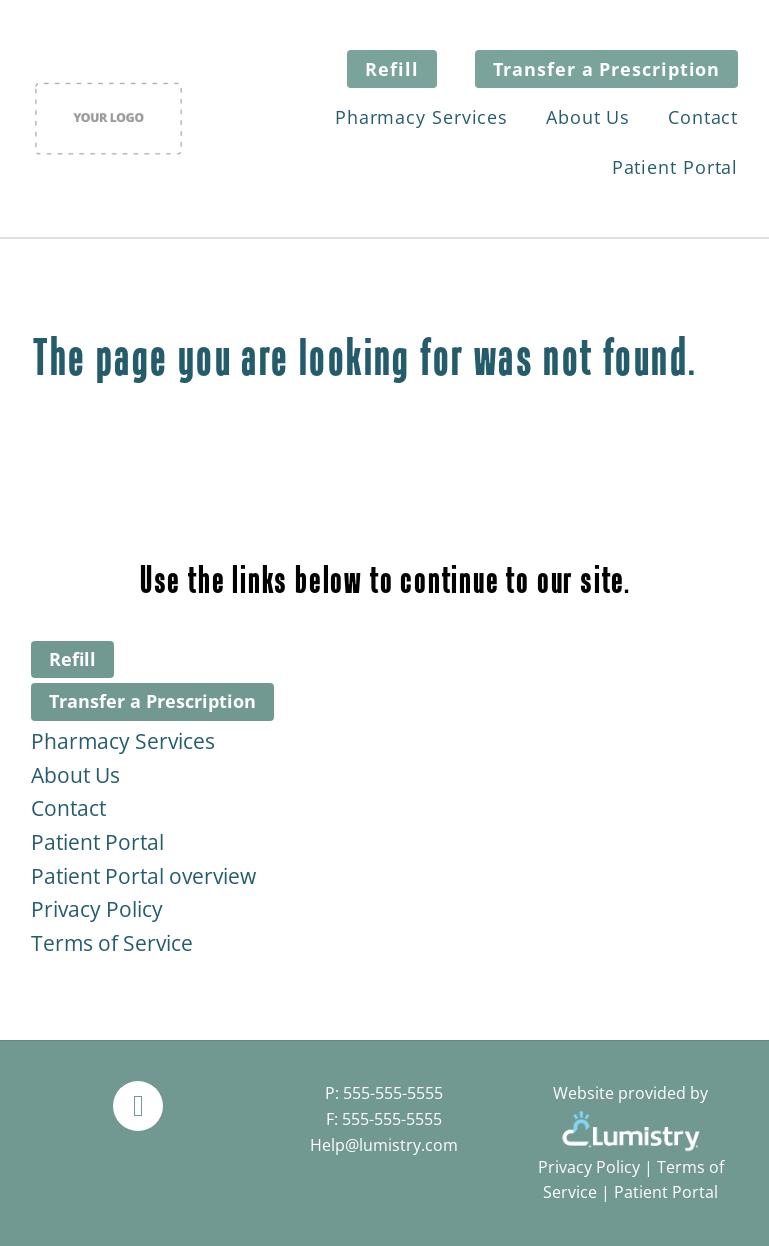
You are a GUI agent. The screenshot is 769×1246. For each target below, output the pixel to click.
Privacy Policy (97, 909)
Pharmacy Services (421, 117)
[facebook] (138, 1106)
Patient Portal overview (143, 876)
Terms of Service (112, 943)
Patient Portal (675, 167)
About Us (588, 117)
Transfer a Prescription (607, 69)
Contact (703, 117)
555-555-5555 (393, 1093)
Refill (391, 69)
